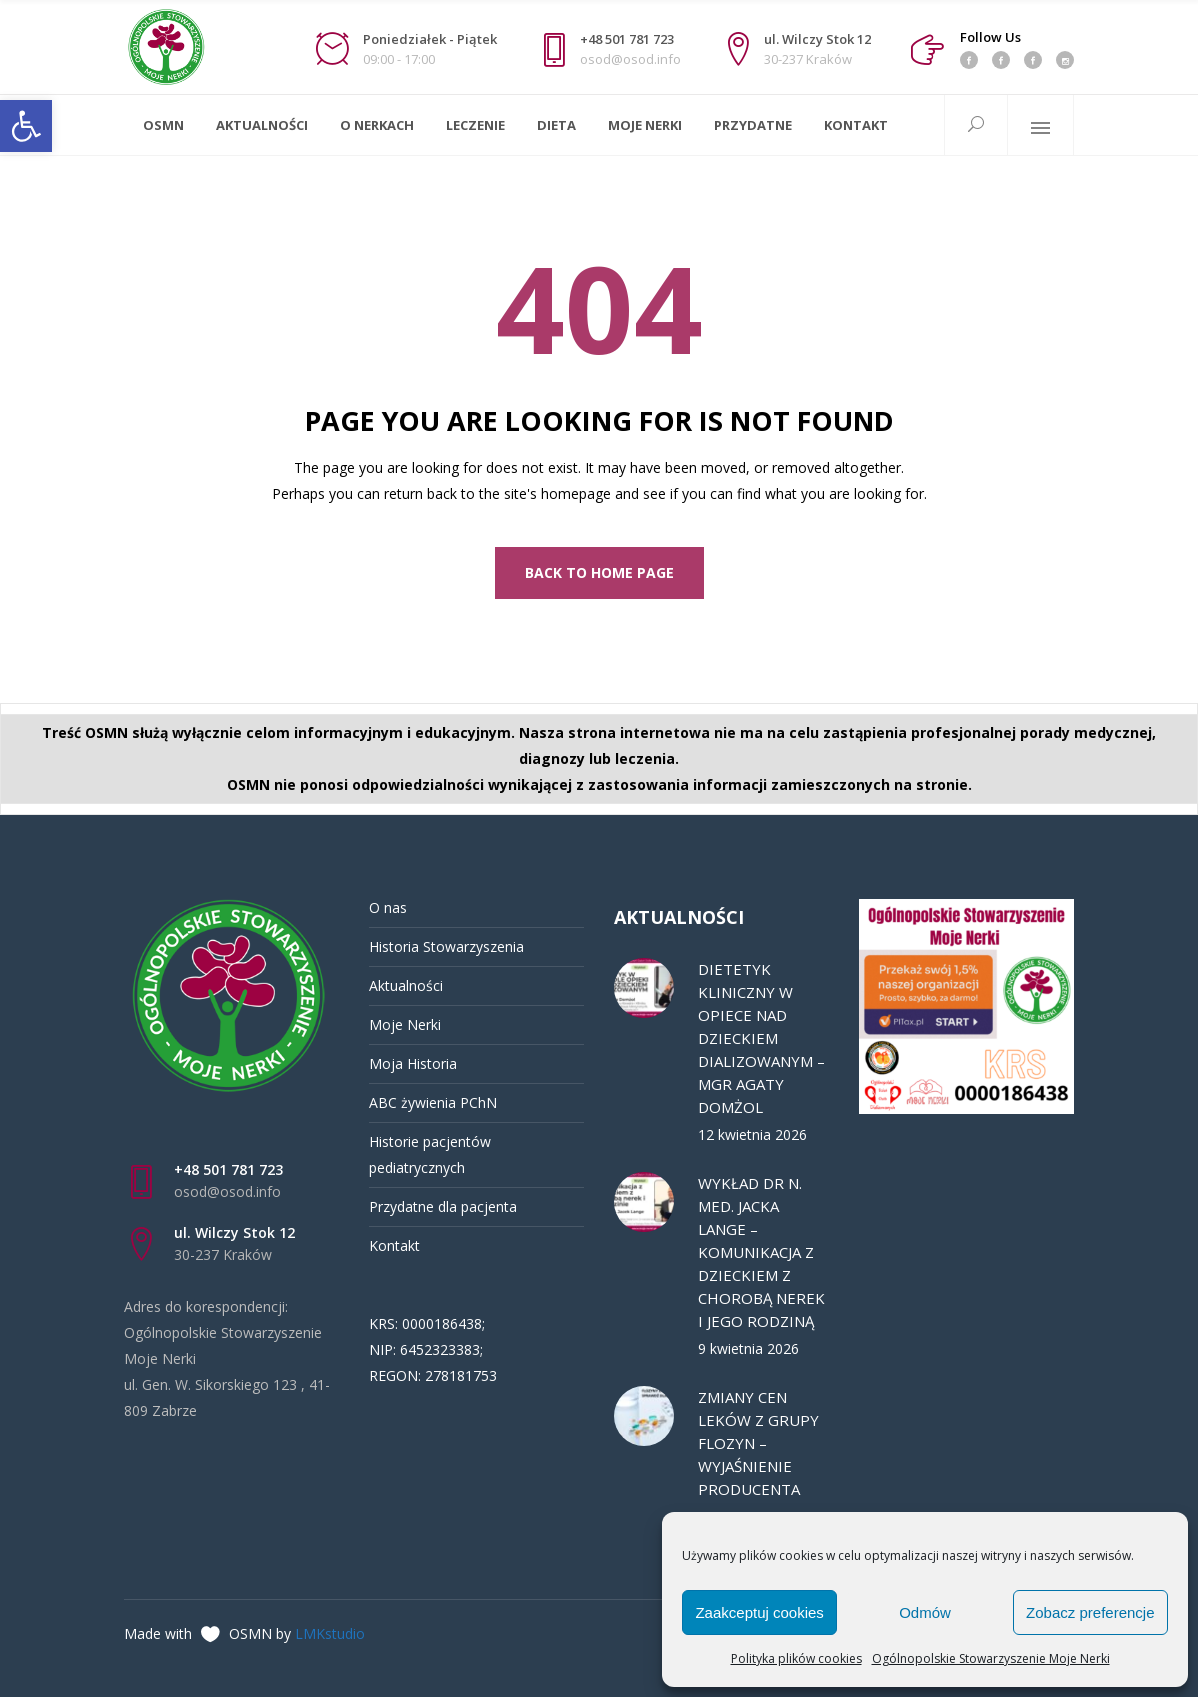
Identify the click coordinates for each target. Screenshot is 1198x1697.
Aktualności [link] (406, 985)
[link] (26, 126)
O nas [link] (388, 907)
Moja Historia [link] (413, 1063)
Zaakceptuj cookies (759, 1612)
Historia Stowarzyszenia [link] (446, 946)
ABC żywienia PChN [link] (433, 1102)
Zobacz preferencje (1090, 1612)
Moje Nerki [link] (405, 1024)
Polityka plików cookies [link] (796, 1658)
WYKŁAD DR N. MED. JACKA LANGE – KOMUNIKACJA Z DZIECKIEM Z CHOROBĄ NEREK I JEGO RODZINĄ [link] (761, 1252)
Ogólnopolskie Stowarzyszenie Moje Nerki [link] (991, 1658)
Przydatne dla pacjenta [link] (443, 1206)
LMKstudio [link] (330, 1633)
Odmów (925, 1612)
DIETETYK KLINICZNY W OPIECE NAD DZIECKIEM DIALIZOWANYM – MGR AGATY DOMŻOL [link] (761, 1038)
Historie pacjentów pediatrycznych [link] (430, 1154)
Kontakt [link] (394, 1245)
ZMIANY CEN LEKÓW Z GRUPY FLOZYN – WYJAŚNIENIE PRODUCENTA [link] (758, 1443)
